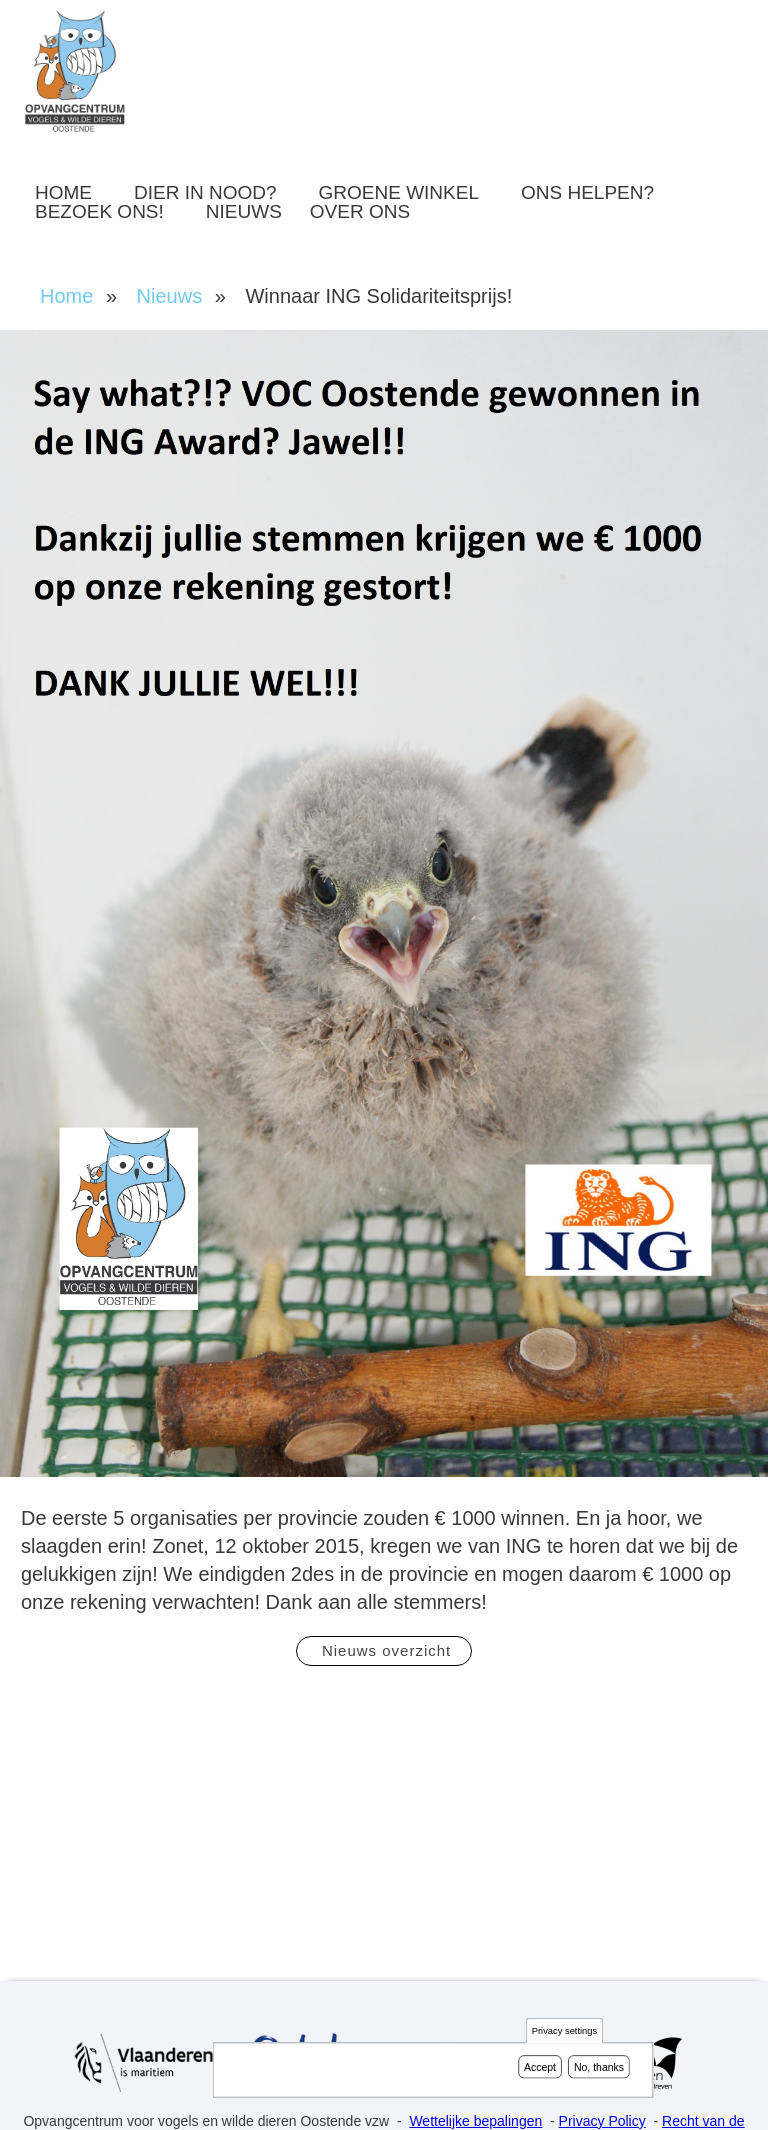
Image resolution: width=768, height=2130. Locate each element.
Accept (540, 2067)
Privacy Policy (602, 2121)
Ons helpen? (587, 192)
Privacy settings (564, 2031)
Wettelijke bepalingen (475, 2121)
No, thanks (599, 2067)
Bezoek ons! (99, 211)
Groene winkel (399, 192)
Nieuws (244, 211)
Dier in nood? (205, 192)
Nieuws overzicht (384, 1650)
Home (63, 192)
